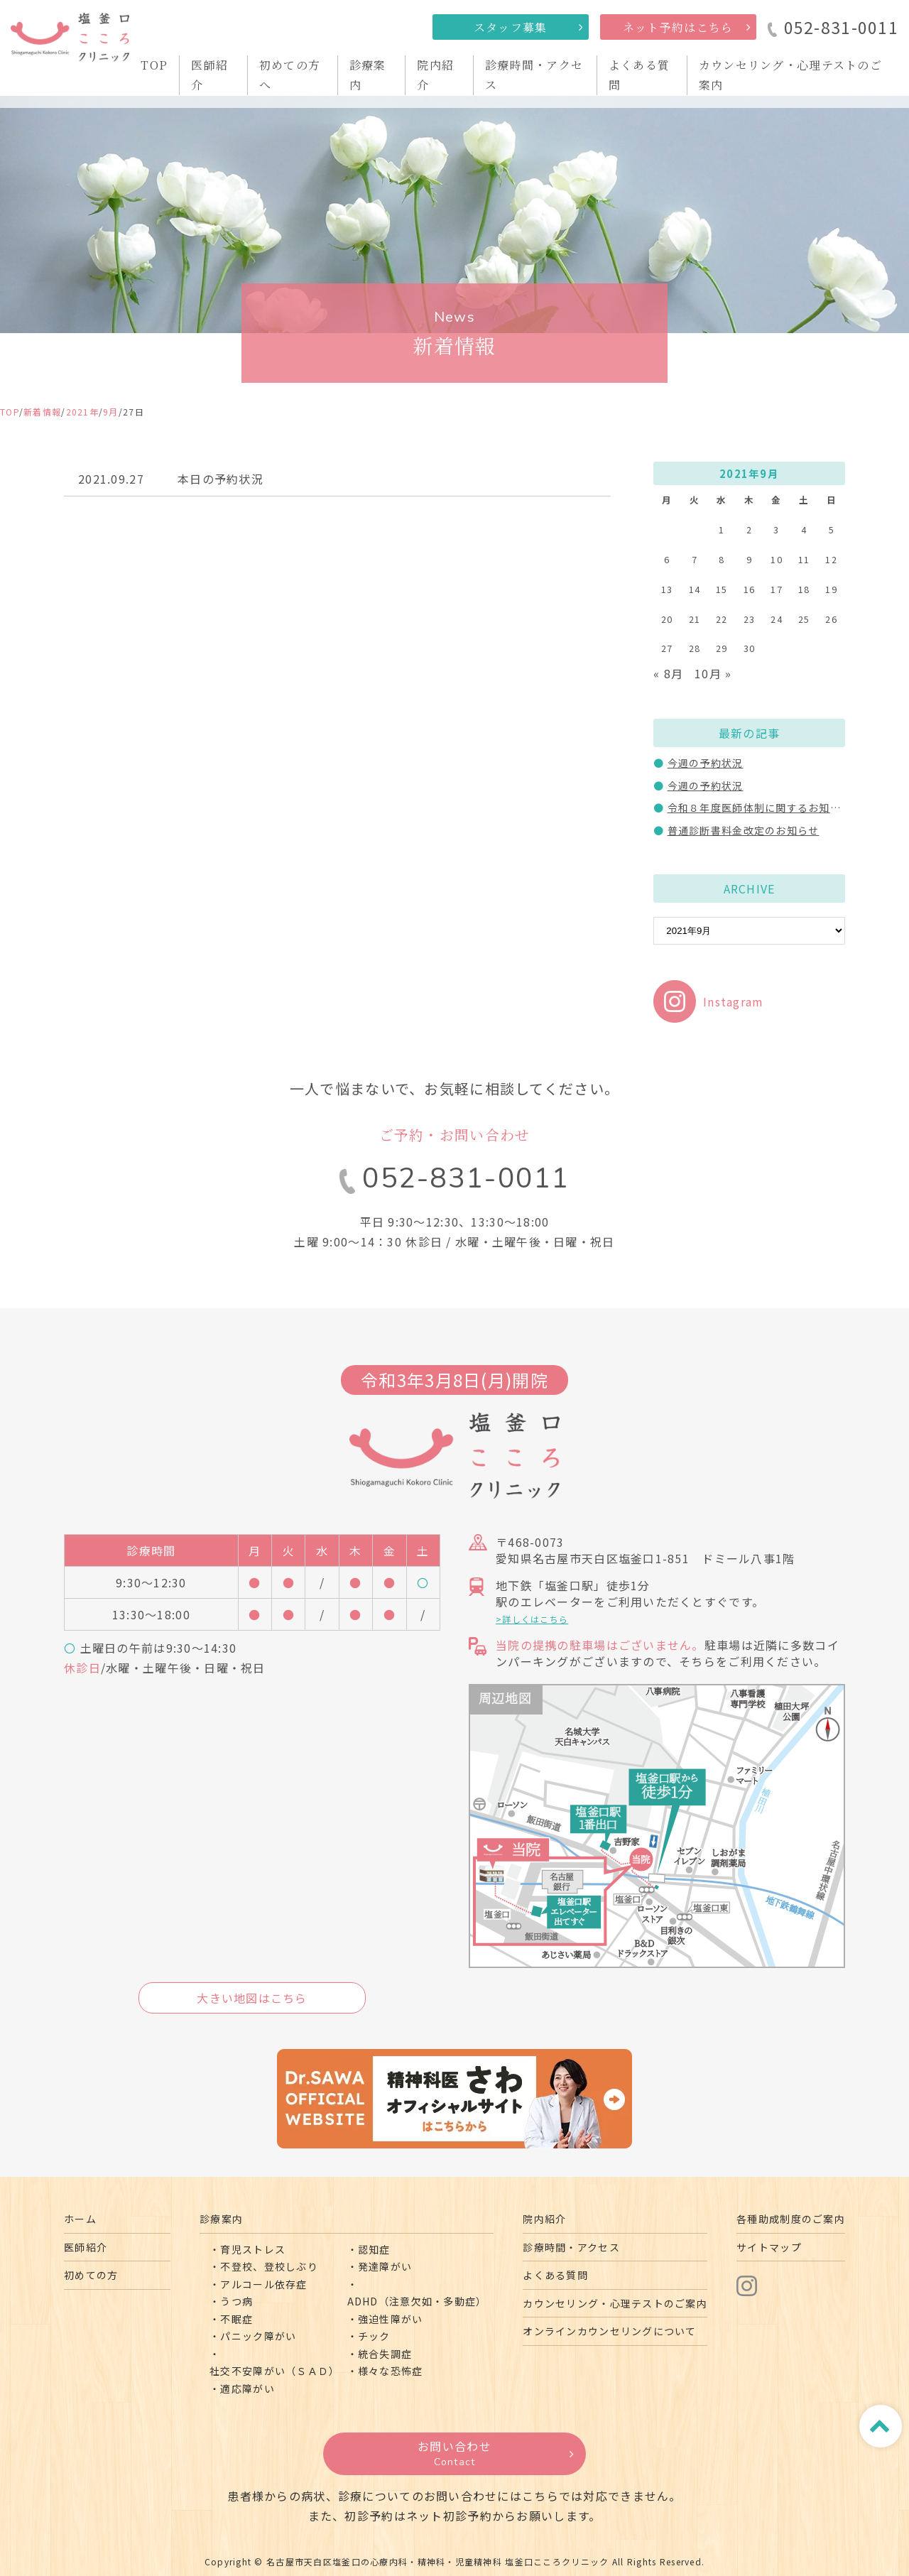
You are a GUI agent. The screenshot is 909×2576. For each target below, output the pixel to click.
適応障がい (247, 2388)
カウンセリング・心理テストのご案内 (615, 2303)
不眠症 (236, 2319)
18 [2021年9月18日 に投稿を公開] (804, 589)
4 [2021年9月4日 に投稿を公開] (804, 529)
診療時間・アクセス (571, 2247)
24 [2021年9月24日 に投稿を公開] (777, 619)
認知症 (374, 2249)
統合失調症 (385, 2354)
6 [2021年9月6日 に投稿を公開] (667, 559)
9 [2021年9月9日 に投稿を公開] (749, 559)
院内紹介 (544, 2219)
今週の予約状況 (706, 763)
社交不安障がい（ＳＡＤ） (274, 2371)
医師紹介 (85, 2247)
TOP (154, 65)
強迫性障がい (390, 2319)
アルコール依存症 (263, 2284)
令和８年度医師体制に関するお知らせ (760, 807)
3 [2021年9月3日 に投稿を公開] (776, 529)
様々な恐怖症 (390, 2371)
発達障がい (385, 2266)
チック (374, 2336)
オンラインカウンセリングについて (609, 2331)
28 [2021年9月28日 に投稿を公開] (695, 648)
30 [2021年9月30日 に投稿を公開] (750, 648)
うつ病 (236, 2301)
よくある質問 (555, 2275)
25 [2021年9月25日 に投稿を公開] (804, 619)
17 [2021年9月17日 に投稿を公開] (777, 589)
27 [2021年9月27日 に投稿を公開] (667, 648)
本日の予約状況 (220, 478)
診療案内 (221, 2219)
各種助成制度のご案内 (790, 2219)
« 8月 (668, 673)
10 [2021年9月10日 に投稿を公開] (777, 559)
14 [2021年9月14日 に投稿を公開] (695, 589)
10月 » (713, 673)
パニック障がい (258, 2336)
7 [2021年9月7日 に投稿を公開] (694, 559)
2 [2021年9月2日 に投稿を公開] (749, 529)
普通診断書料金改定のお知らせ (744, 830)
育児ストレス (252, 2249)
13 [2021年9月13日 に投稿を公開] (667, 589)
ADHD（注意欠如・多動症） (417, 2301)
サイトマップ (769, 2247)
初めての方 (91, 2275)
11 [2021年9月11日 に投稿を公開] (804, 559)
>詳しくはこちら (532, 1619)
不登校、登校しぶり (269, 2266)
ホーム (80, 2219)
